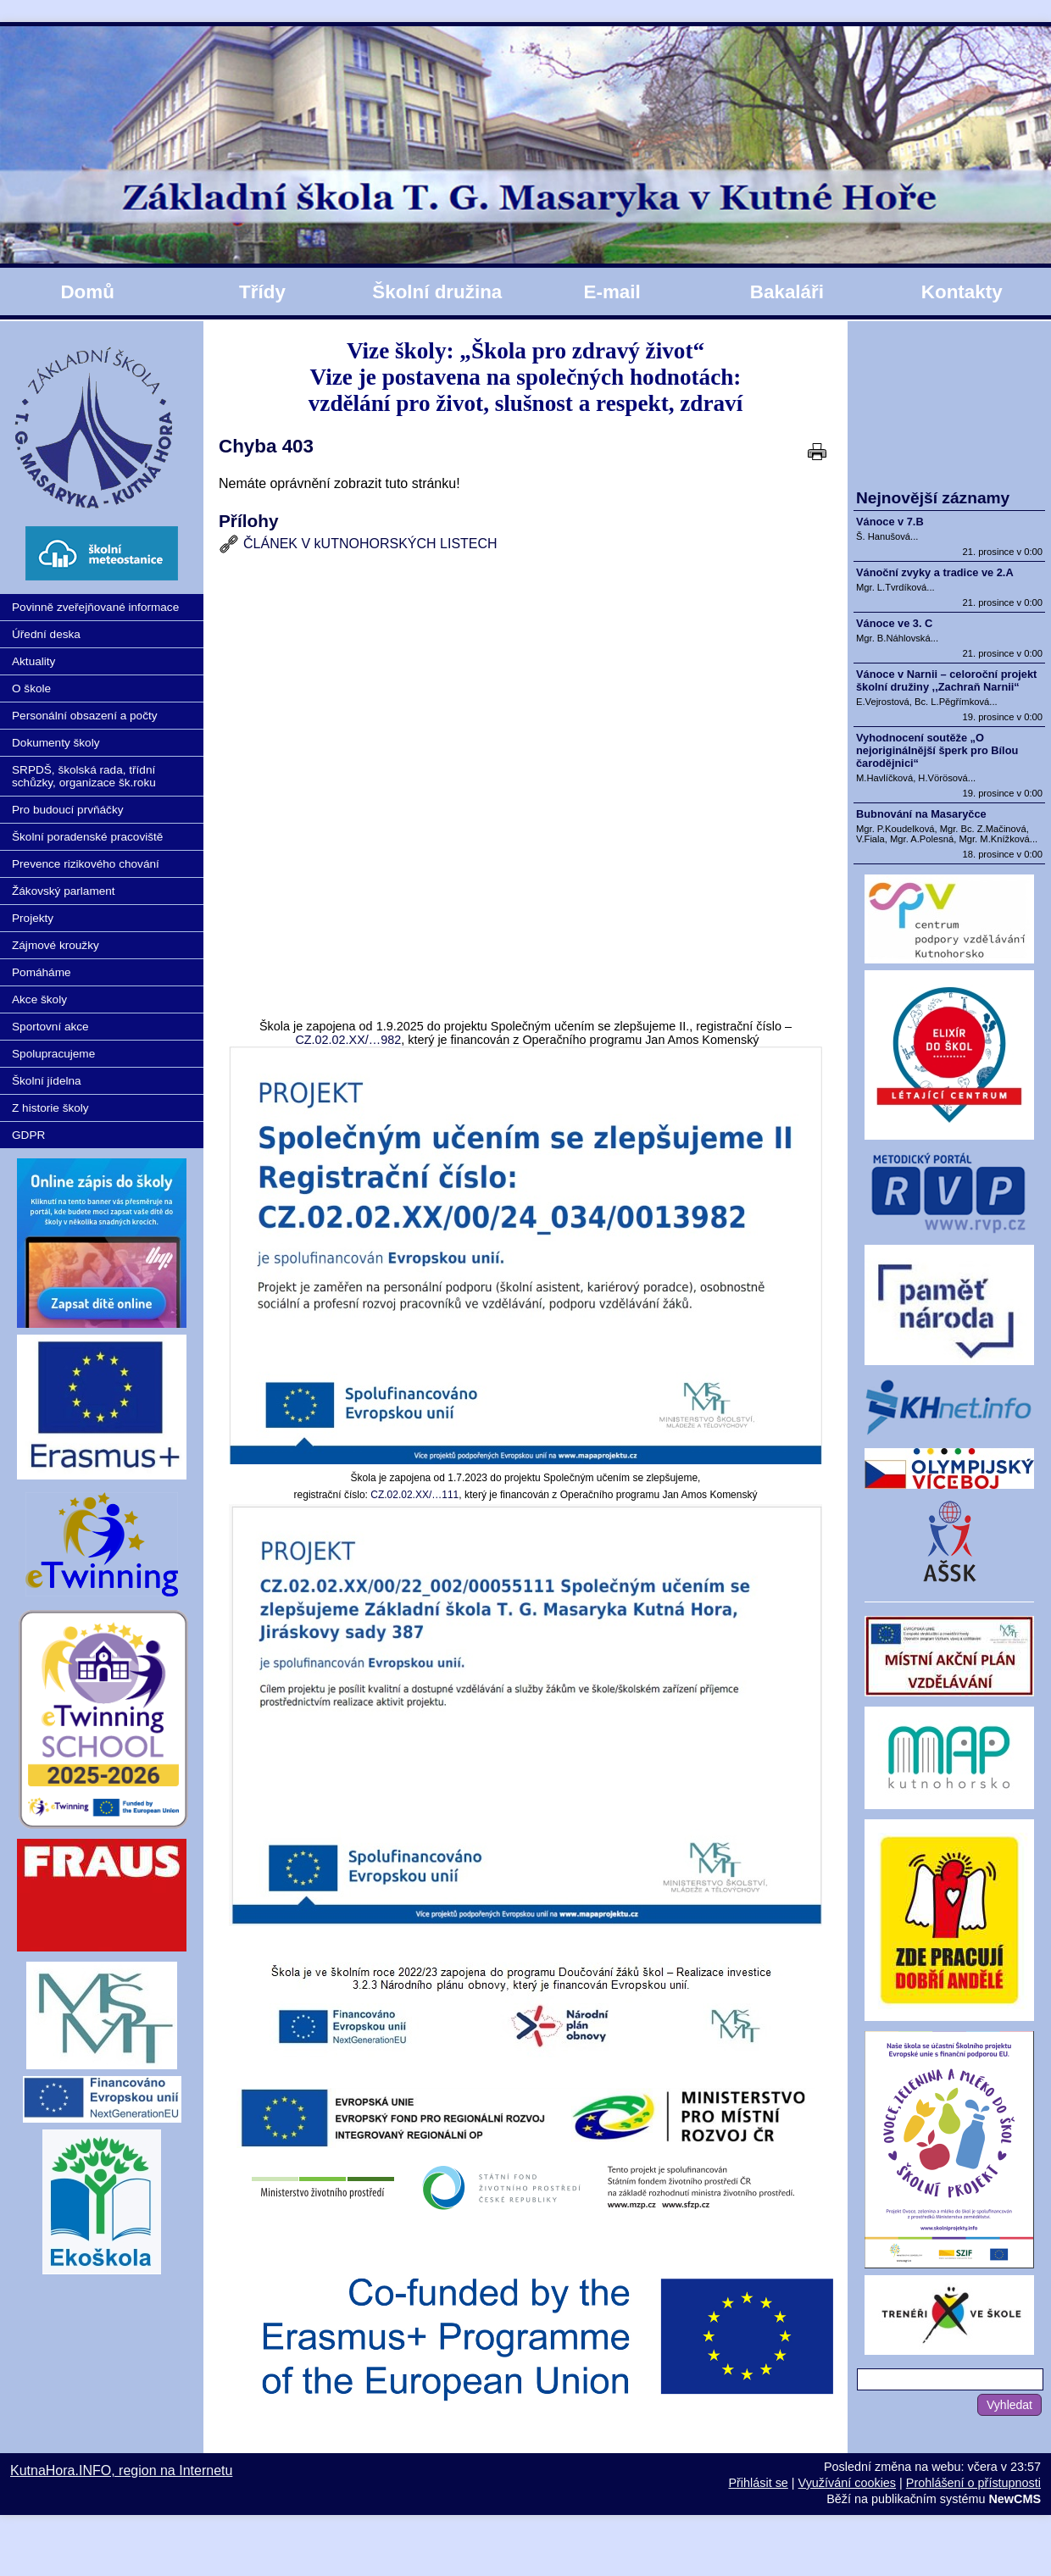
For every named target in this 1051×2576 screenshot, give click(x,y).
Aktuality (33, 661)
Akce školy (39, 999)
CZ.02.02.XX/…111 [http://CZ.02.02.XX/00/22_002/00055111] (414, 1495)
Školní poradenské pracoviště (87, 836)
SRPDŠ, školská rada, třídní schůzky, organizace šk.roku (84, 776)
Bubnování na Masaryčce (921, 814)
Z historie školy (50, 1108)
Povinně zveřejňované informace (95, 607)
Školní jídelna (46, 1080)
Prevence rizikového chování (85, 864)
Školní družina (437, 292)
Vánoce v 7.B (890, 521)
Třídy (262, 292)
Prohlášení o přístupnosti (973, 2483)
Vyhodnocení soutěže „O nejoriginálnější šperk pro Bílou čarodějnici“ (937, 750)
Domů (87, 292)
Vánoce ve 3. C (894, 623)
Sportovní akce (50, 1026)
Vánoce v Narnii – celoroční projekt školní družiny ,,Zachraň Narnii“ (946, 680)
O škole (31, 688)
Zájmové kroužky (55, 945)
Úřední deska (46, 634)
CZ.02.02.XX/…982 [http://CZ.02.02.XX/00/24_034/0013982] (348, 1039)
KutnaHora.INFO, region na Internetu (121, 2470)
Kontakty (962, 292)
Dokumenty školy (56, 742)
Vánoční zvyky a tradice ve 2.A (935, 572)
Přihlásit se (757, 2483)
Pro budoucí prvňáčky (67, 809)
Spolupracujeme (53, 1053)
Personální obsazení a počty (85, 715)
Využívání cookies (847, 2483)
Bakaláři (787, 292)
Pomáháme (41, 972)
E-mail (611, 292)
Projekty (32, 918)
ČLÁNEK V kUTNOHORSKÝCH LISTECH (370, 543)
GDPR (28, 1135)
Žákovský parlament (63, 891)
